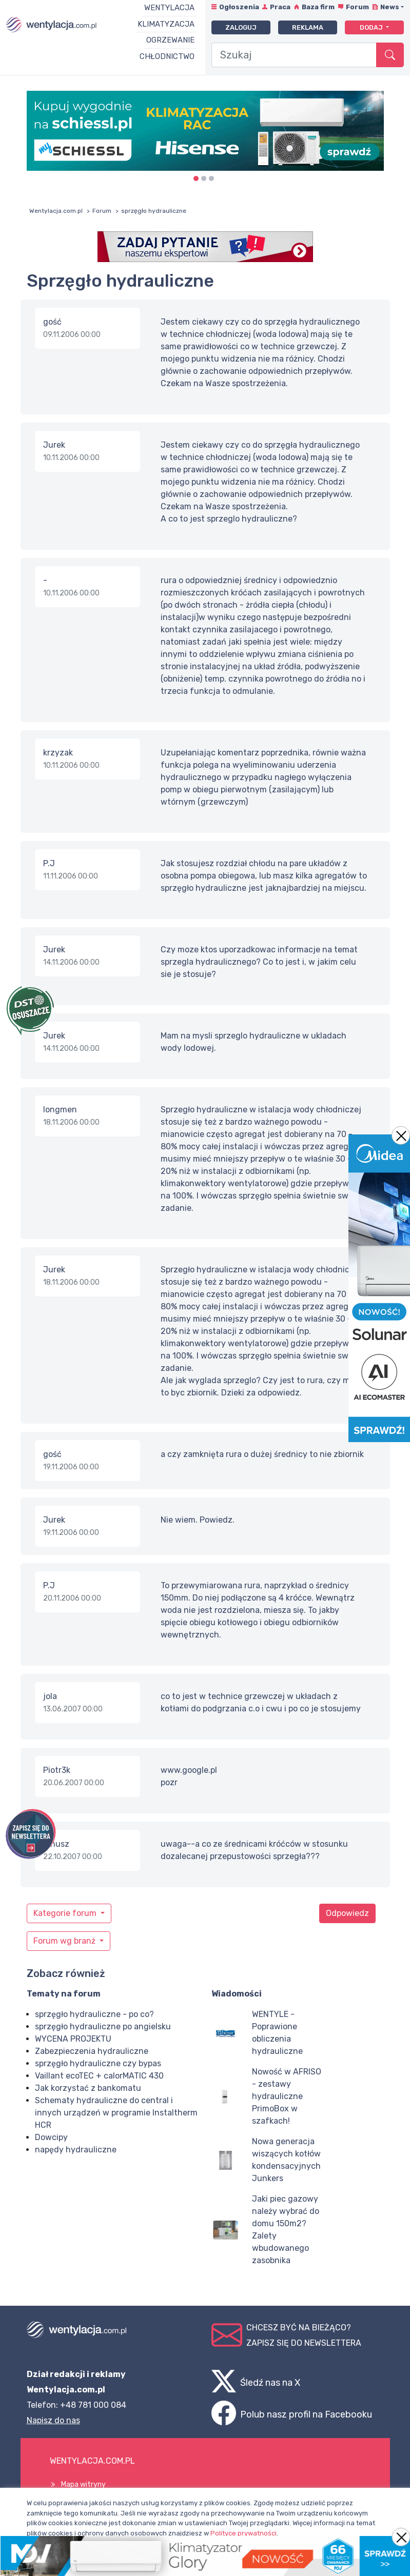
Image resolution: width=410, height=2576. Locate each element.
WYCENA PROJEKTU (73, 2039)
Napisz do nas (53, 2420)
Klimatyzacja (166, 24)
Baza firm (318, 7)
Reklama (307, 27)
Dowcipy (51, 2137)
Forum (357, 7)
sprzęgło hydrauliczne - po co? (94, 2014)
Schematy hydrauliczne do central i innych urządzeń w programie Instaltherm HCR (116, 2112)
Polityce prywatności (243, 2533)
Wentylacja (169, 7)
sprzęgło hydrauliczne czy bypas (98, 2063)
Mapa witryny (83, 2484)
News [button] (389, 7)
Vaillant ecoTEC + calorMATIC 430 (99, 2076)
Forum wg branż (65, 1941)
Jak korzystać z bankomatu (88, 2088)
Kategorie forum (66, 1913)
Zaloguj (241, 27)
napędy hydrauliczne (75, 2149)
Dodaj (372, 27)
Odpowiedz (347, 1913)
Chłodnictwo (167, 56)
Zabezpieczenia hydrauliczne (91, 2051)
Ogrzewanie (170, 40)
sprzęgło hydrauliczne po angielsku (103, 2026)
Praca (280, 7)
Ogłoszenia (239, 7)
